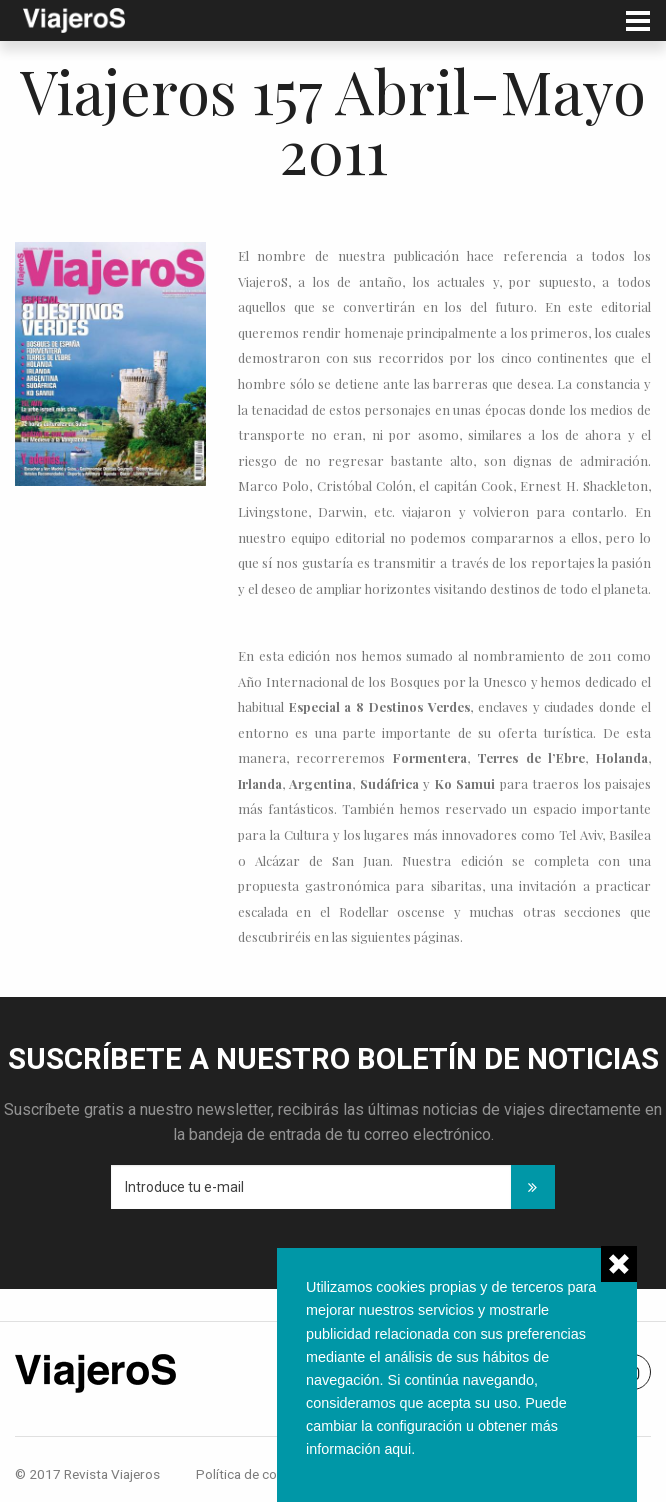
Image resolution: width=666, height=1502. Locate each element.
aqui (397, 1449)
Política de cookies (252, 1474)
